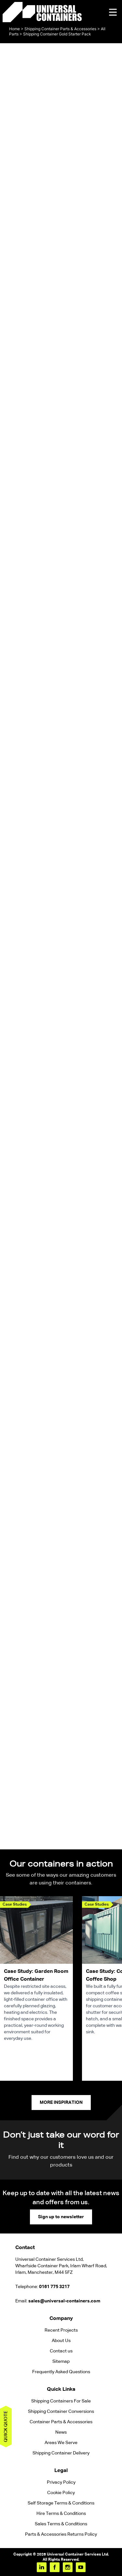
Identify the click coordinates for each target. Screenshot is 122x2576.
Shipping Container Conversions (61, 2411)
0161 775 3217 (54, 2287)
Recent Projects (61, 2330)
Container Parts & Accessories (61, 2422)
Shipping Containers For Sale (61, 2401)
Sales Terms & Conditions (61, 2524)
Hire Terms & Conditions (61, 2513)
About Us (61, 2340)
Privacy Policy (61, 2482)
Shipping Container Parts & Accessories (60, 28)
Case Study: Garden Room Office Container (36, 1975)
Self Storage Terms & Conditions (61, 2503)
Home (14, 28)
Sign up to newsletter (61, 2217)
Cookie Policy (61, 2493)
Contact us (61, 2351)
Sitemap (61, 2361)
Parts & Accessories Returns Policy (61, 2534)
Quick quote (6, 2426)
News (61, 2432)
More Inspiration (61, 2102)
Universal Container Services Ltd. (78, 2555)
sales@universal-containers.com (64, 2301)
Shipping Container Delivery (61, 2453)
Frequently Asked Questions (61, 2372)
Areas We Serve (61, 2442)
